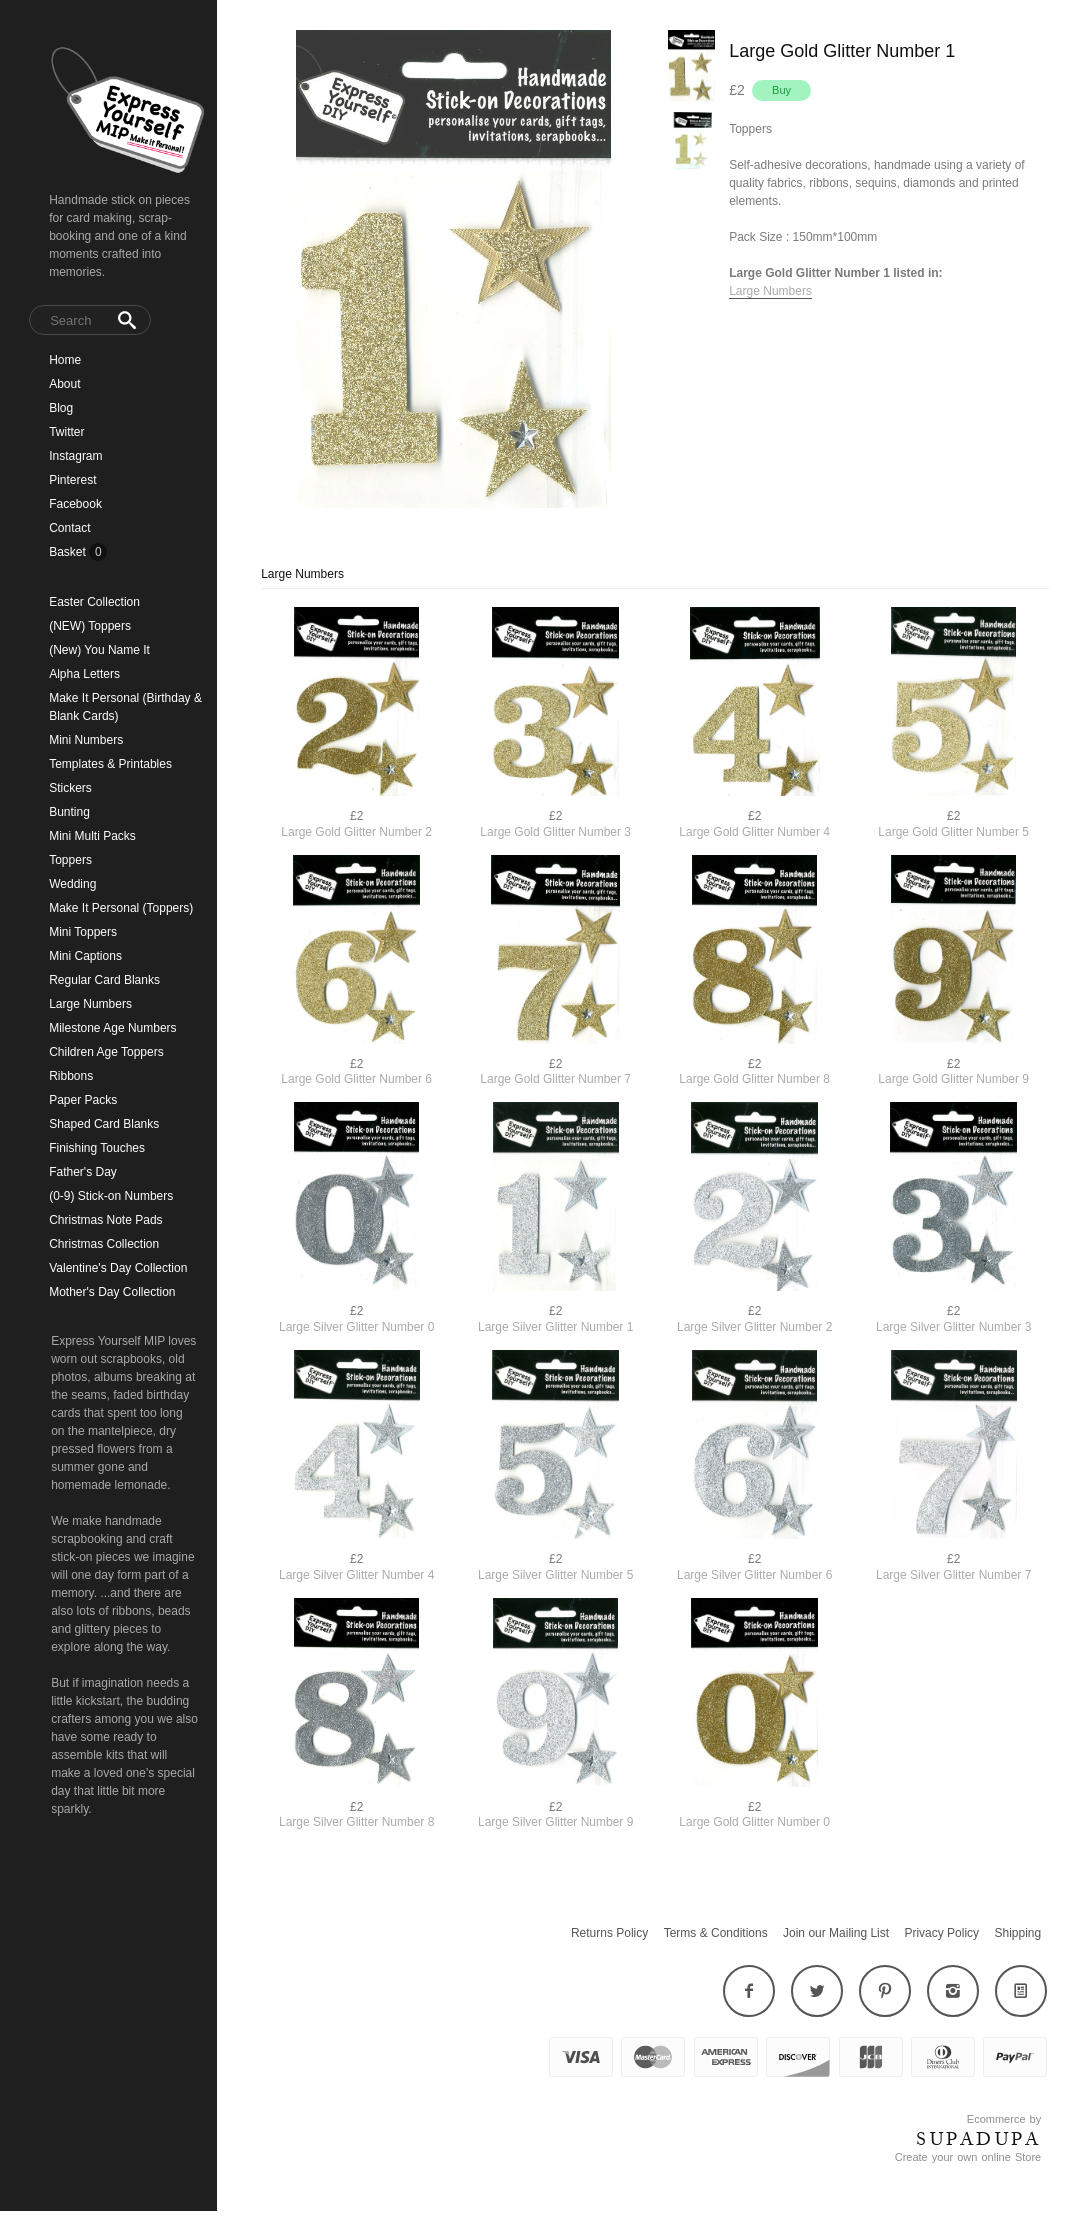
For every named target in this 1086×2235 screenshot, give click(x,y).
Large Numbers (90, 1004)
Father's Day (83, 1172)
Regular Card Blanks (104, 980)
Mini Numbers (86, 740)
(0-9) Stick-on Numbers (111, 1196)
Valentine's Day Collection (118, 1268)
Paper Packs (83, 1100)
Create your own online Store (968, 2157)
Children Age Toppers (106, 1052)
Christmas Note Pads (105, 1220)
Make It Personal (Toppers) (121, 908)
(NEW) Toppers (90, 626)
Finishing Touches (97, 1148)
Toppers (70, 860)
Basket (69, 552)
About (64, 384)
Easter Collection (94, 602)
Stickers (70, 788)
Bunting (69, 812)
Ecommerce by (1004, 2119)
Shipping (1017, 1933)
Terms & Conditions (716, 1933)
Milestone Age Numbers (112, 1028)
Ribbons (71, 1076)
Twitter (66, 432)
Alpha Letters (84, 674)
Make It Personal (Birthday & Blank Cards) (125, 707)
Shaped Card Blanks (104, 1124)
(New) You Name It (99, 650)
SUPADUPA (978, 2139)
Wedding (72, 884)
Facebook (75, 504)
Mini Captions (85, 956)
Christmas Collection (104, 1244)
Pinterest (72, 480)
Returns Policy (609, 1933)
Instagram (75, 456)
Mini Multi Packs (92, 836)
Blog (61, 408)
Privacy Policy (941, 1933)
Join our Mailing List (836, 1933)
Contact (69, 528)
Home (65, 360)
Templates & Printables (110, 764)
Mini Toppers (83, 932)
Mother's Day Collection (112, 1292)
